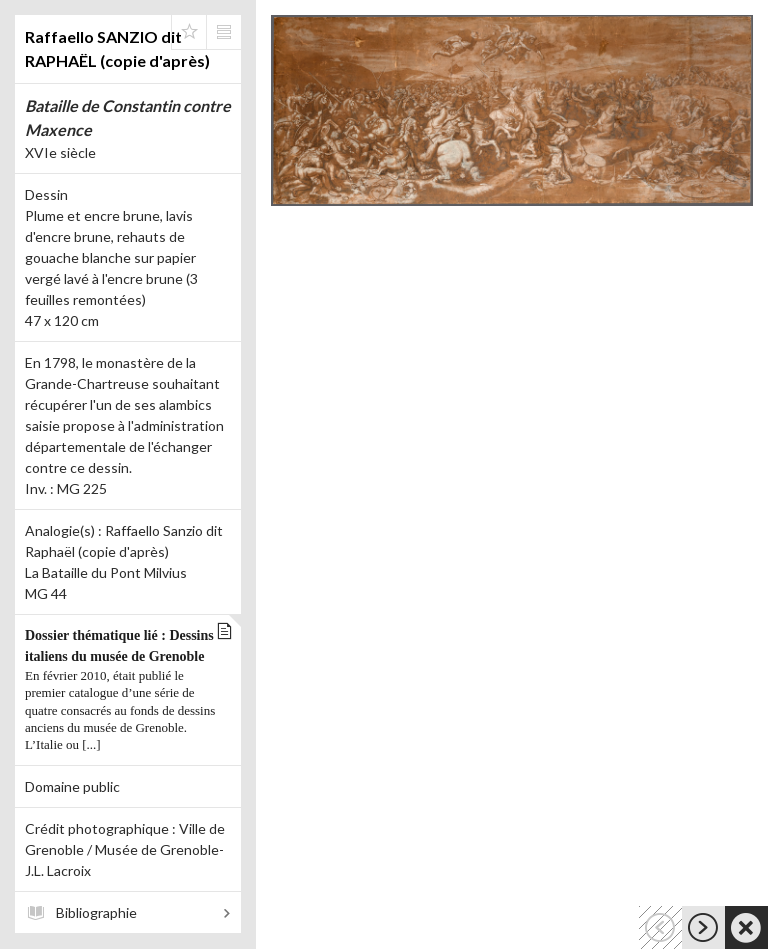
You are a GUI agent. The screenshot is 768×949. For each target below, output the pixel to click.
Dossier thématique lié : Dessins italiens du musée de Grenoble (123, 691)
